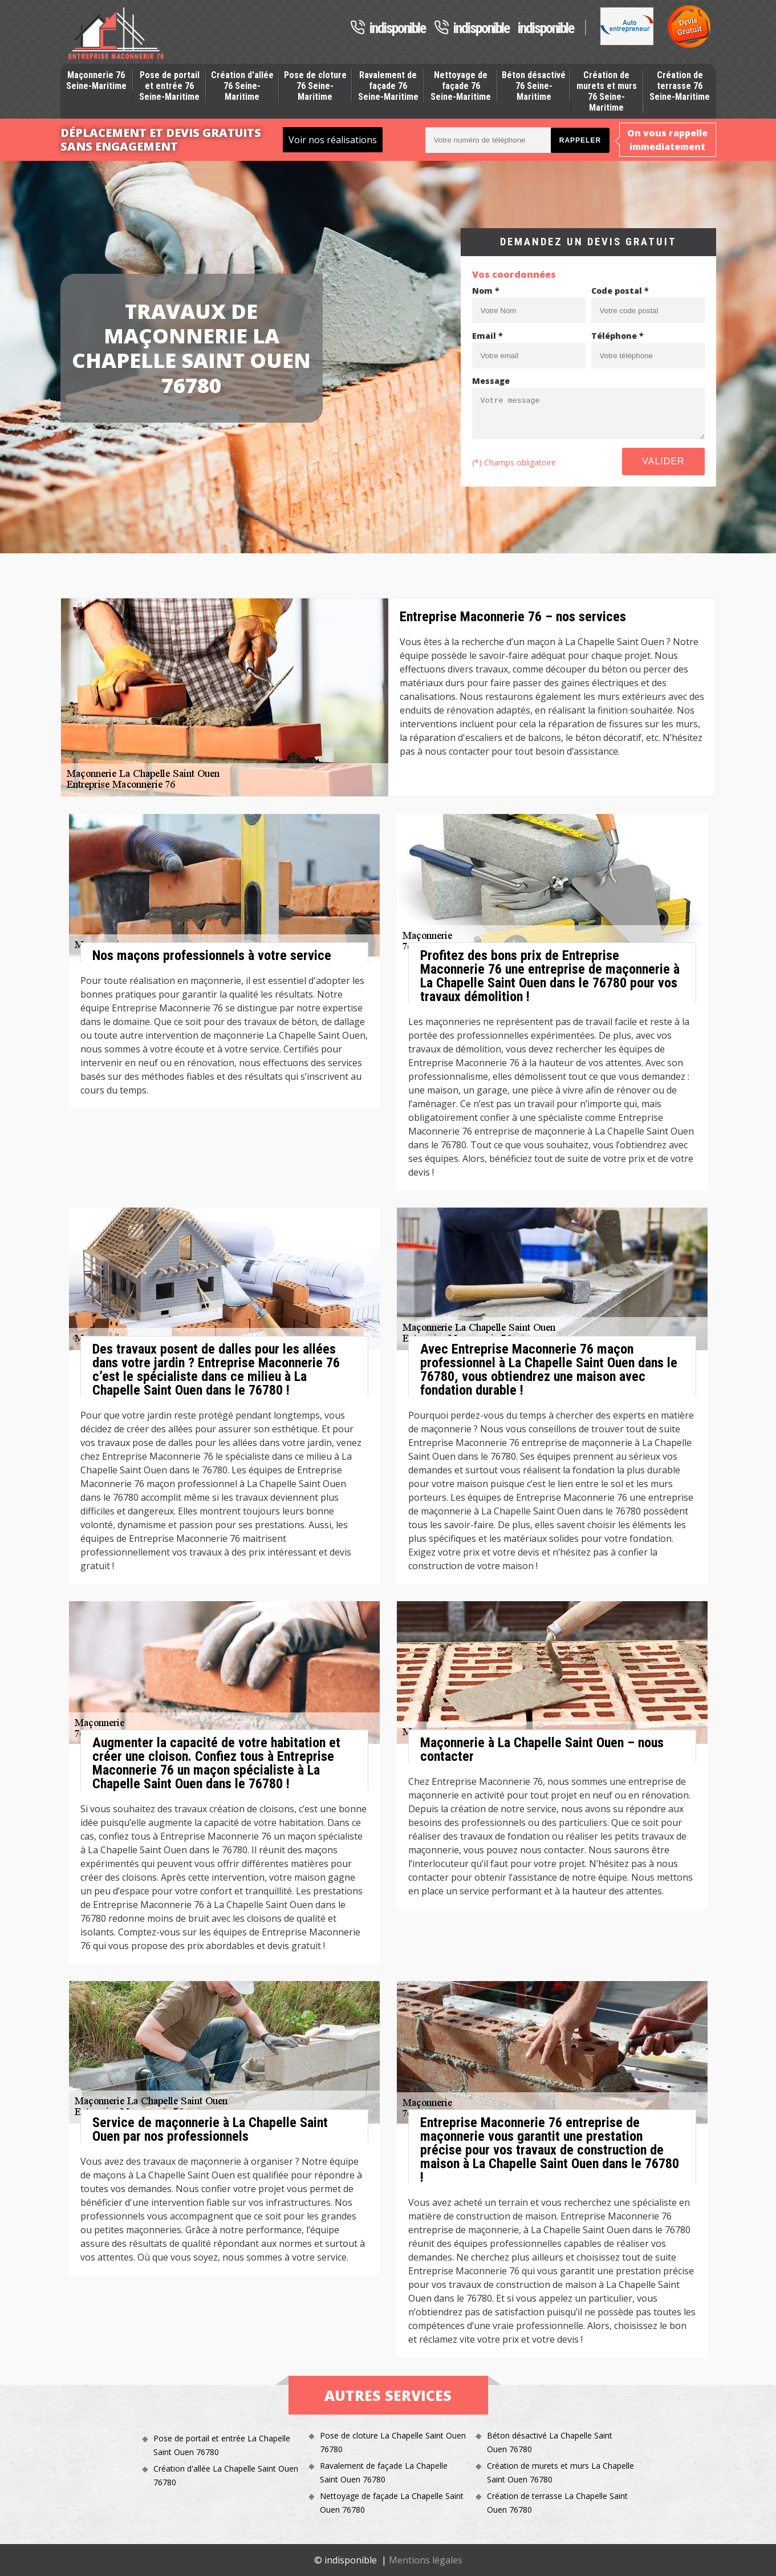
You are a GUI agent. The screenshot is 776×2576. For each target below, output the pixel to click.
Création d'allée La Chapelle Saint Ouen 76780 (225, 2475)
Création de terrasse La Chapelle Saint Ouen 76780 (557, 2502)
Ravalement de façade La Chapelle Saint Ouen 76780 (384, 2472)
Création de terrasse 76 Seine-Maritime (679, 86)
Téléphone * (617, 335)
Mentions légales (425, 2560)
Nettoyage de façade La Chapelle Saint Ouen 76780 (392, 2502)
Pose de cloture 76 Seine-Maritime (315, 86)
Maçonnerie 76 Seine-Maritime (96, 80)
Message (491, 380)
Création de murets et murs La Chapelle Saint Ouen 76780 (560, 2472)
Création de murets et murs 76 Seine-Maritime (606, 92)
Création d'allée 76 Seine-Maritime (242, 86)
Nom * (485, 290)
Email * (487, 335)
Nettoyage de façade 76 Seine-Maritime (460, 86)
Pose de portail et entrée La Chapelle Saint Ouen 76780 (221, 2445)
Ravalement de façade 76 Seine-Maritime (388, 86)
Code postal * (620, 290)
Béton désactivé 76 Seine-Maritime (534, 86)
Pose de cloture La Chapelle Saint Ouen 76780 (393, 2442)
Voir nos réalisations (333, 139)
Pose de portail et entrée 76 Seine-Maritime (169, 86)
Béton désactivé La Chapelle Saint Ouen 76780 (549, 2442)
